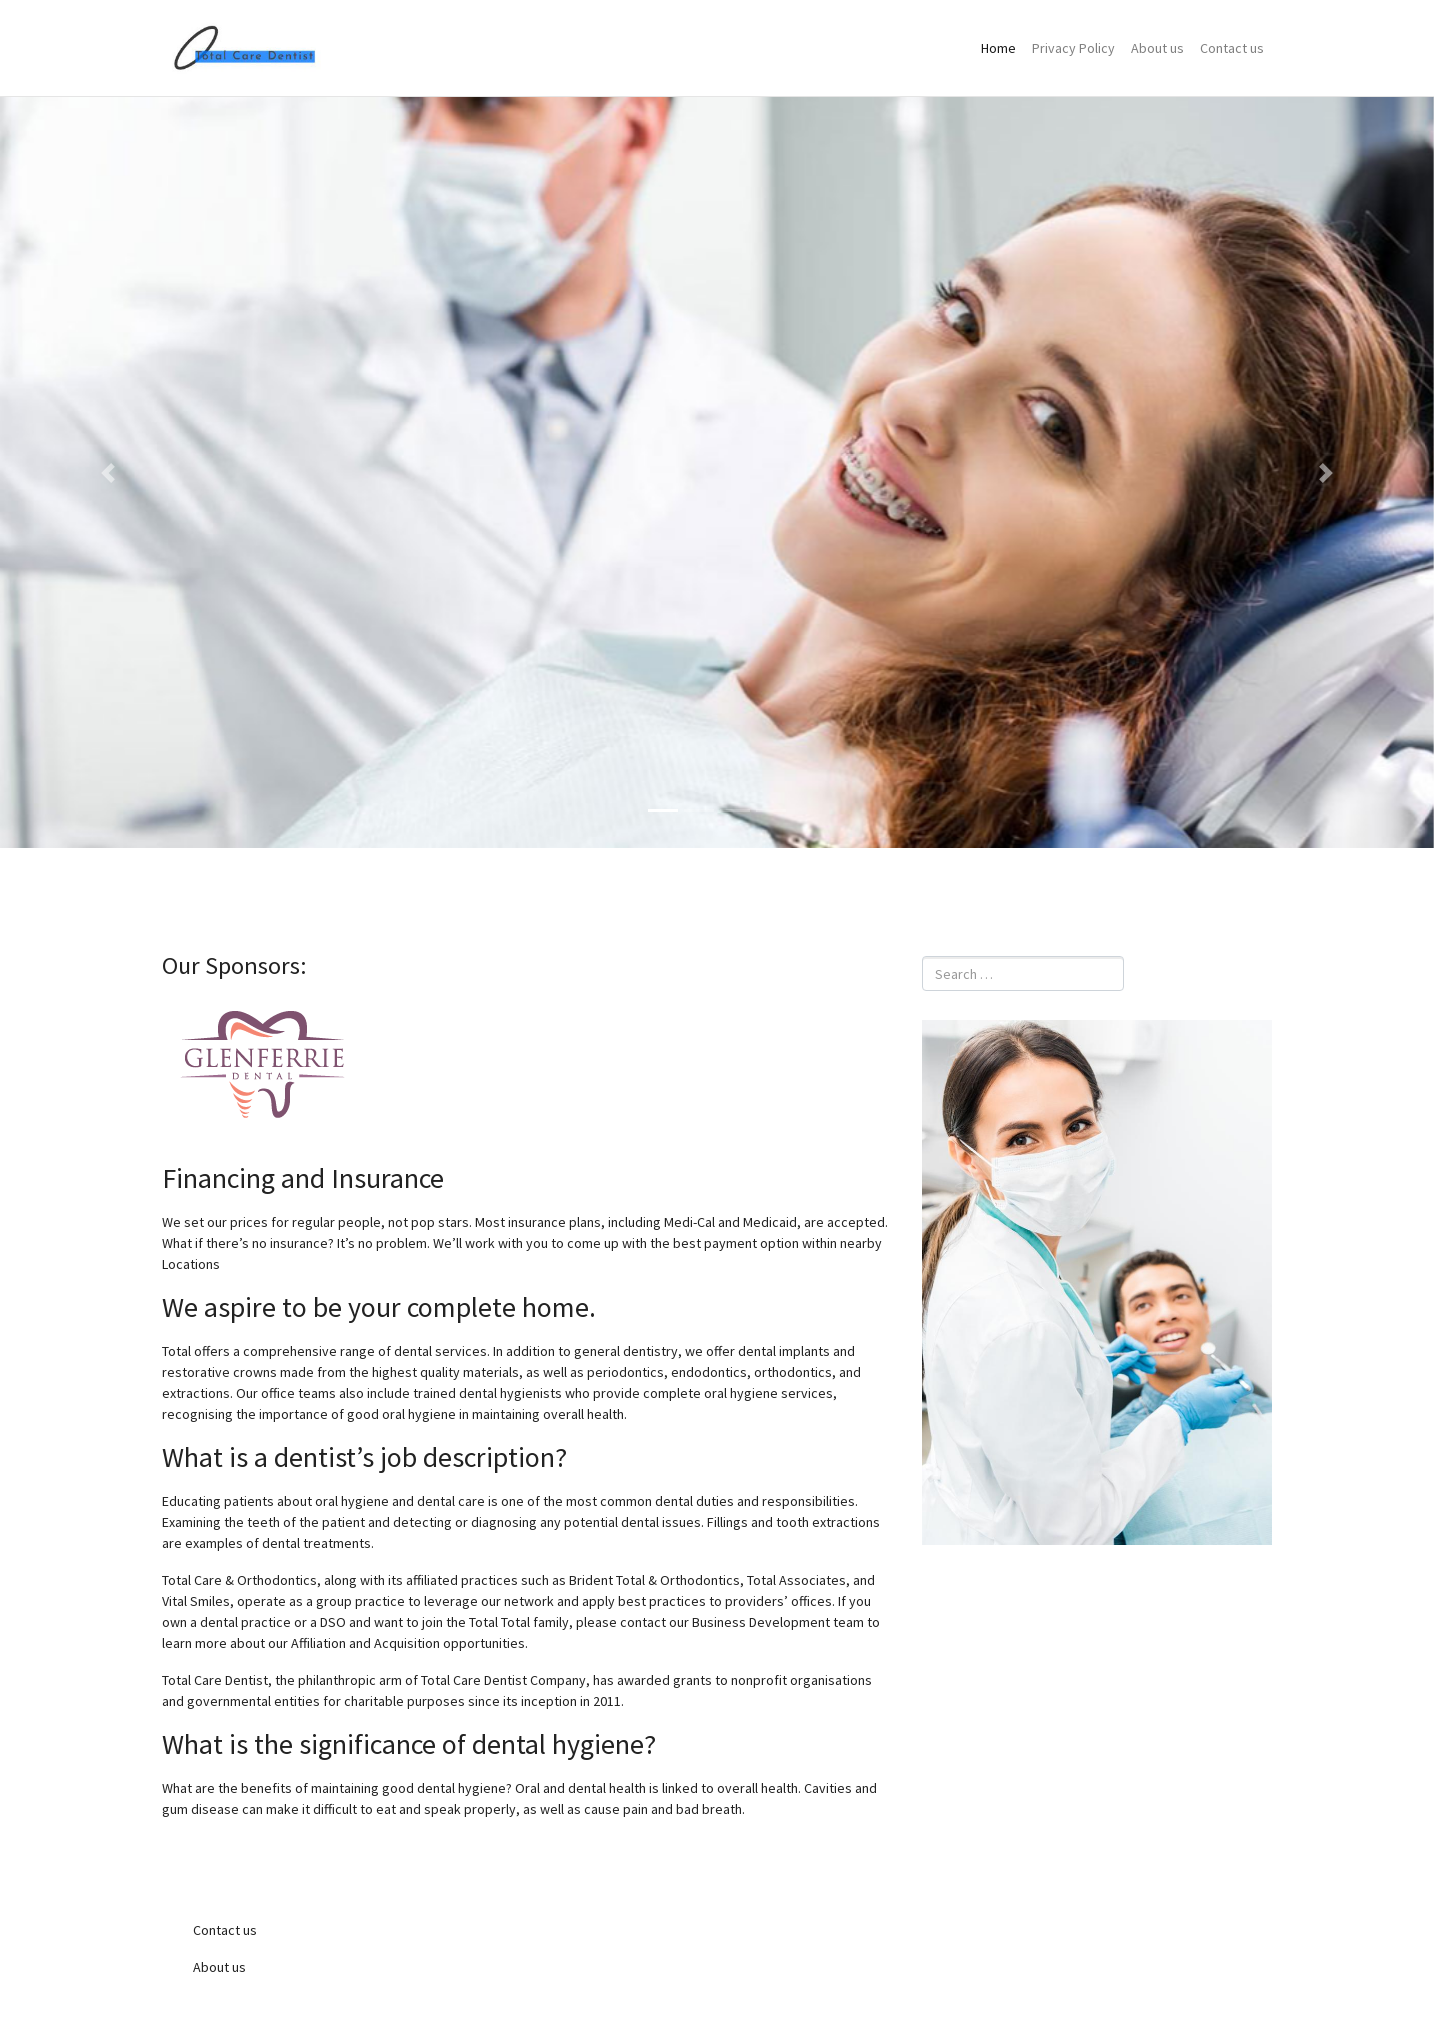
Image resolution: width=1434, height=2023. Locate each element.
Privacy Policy (1073, 48)
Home (998, 48)
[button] (107, 472)
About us (1157, 48)
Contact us (1232, 48)
